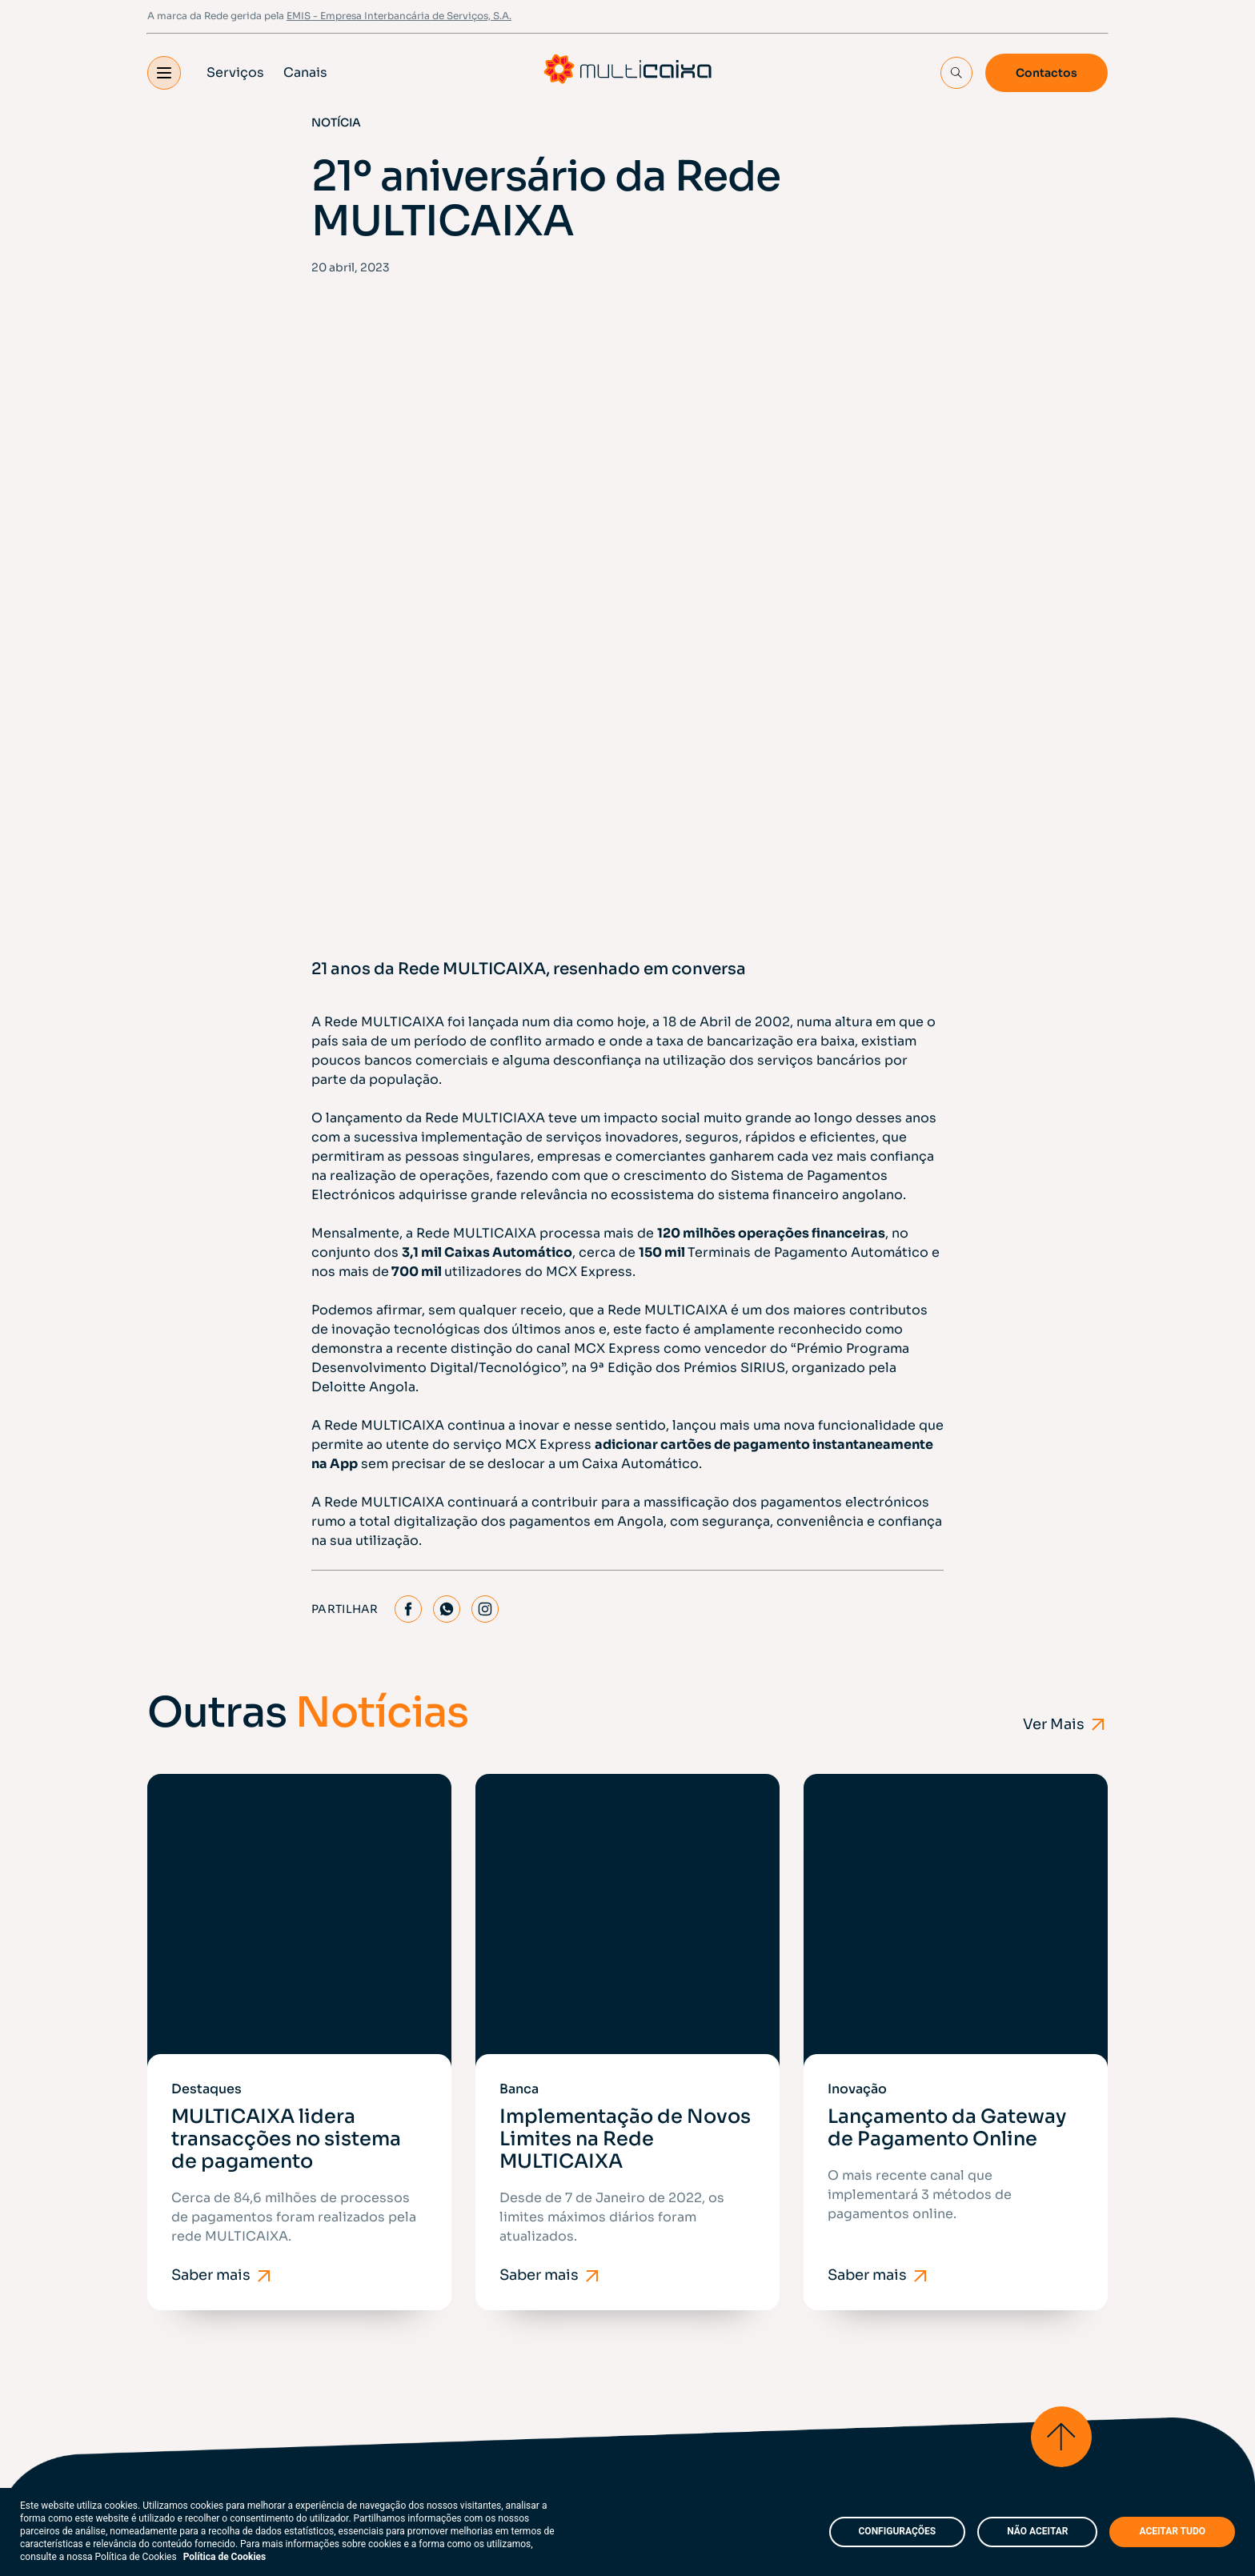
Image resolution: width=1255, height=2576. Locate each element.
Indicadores (673, 2233)
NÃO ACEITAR (1037, 2531)
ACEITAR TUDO (1172, 2531)
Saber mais (222, 1896)
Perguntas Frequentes (706, 2274)
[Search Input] (956, 74)
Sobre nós (509, 2149)
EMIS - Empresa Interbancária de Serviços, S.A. (399, 16)
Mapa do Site (320, 2379)
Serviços (235, 73)
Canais (305, 73)
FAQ (392, 2379)
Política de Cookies (225, 2556)
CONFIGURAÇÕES (897, 2531)
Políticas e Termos (209, 2379)
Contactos (1046, 73)
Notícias (503, 2233)
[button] (164, 73)
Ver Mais (1065, 1497)
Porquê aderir (520, 2191)
